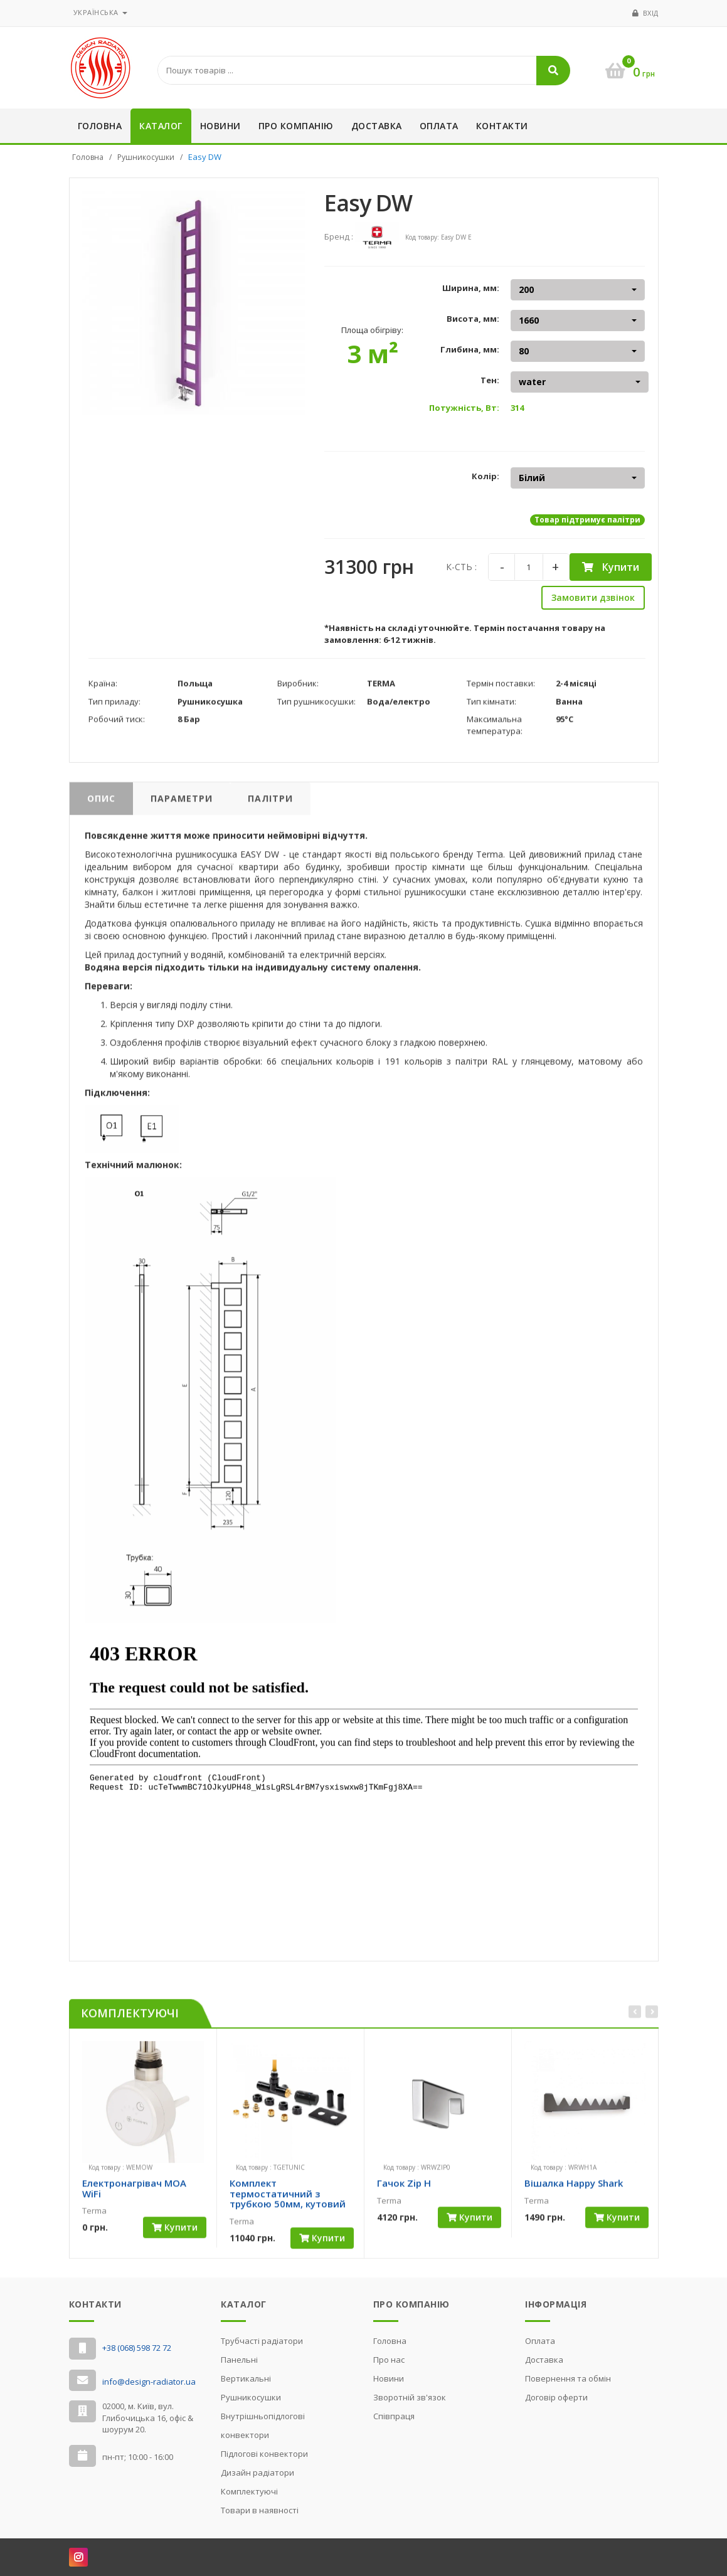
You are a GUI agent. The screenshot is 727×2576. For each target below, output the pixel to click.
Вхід (651, 13)
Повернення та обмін (568, 2378)
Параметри (182, 804)
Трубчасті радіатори (262, 2340)
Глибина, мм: (469, 349)
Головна (100, 126)
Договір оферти (556, 2397)
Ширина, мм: (470, 288)
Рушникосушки (145, 157)
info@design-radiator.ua (149, 2381)
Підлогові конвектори (264, 2453)
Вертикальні (246, 2378)
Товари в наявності (260, 2510)
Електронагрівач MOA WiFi (134, 2194)
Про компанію (296, 126)
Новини (220, 126)
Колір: (485, 476)
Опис (101, 804)
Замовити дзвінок (593, 597)
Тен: (489, 380)
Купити (610, 567)
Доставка (376, 126)
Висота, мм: (473, 318)
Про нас (389, 2359)
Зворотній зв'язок (409, 2397)
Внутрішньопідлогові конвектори (263, 2425)
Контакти (502, 126)
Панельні (239, 2359)
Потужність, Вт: (464, 407)
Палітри (270, 804)
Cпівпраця (394, 2416)
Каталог (161, 126)
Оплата (439, 126)
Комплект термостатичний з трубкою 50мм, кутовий (288, 2199)
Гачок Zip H (404, 2189)
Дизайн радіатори (257, 2472)
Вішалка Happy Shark (573, 2189)
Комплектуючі (249, 2491)
